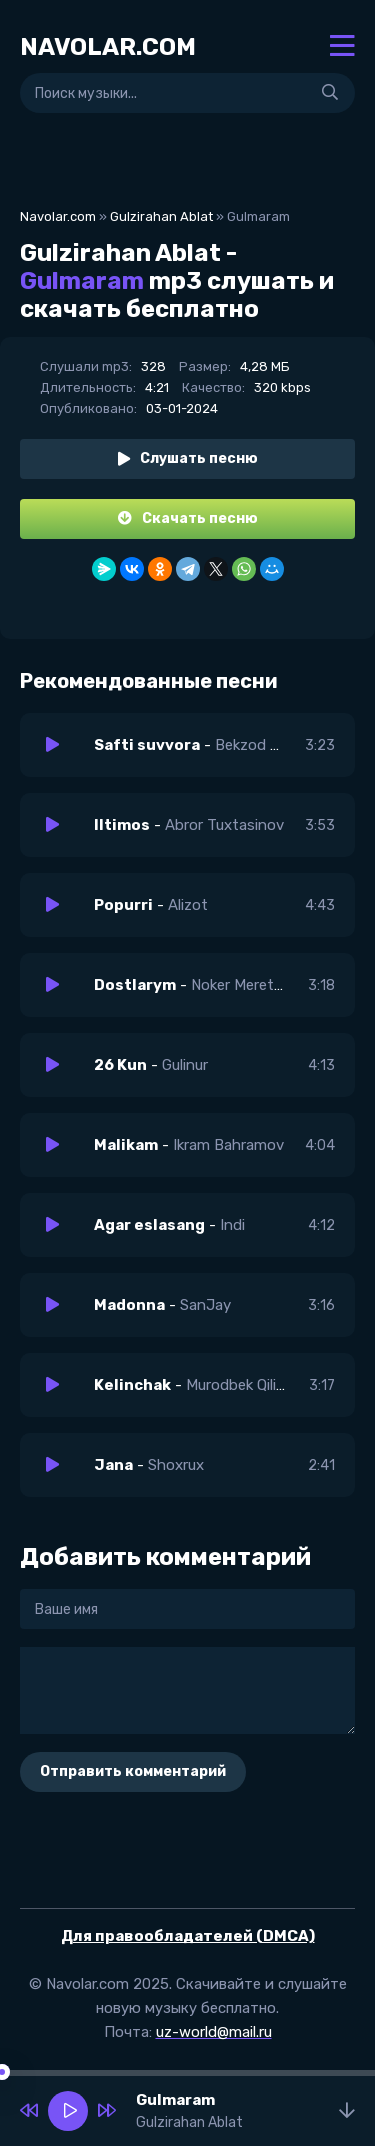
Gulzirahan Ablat (161, 216)
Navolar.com (58, 216)
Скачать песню (188, 518)
